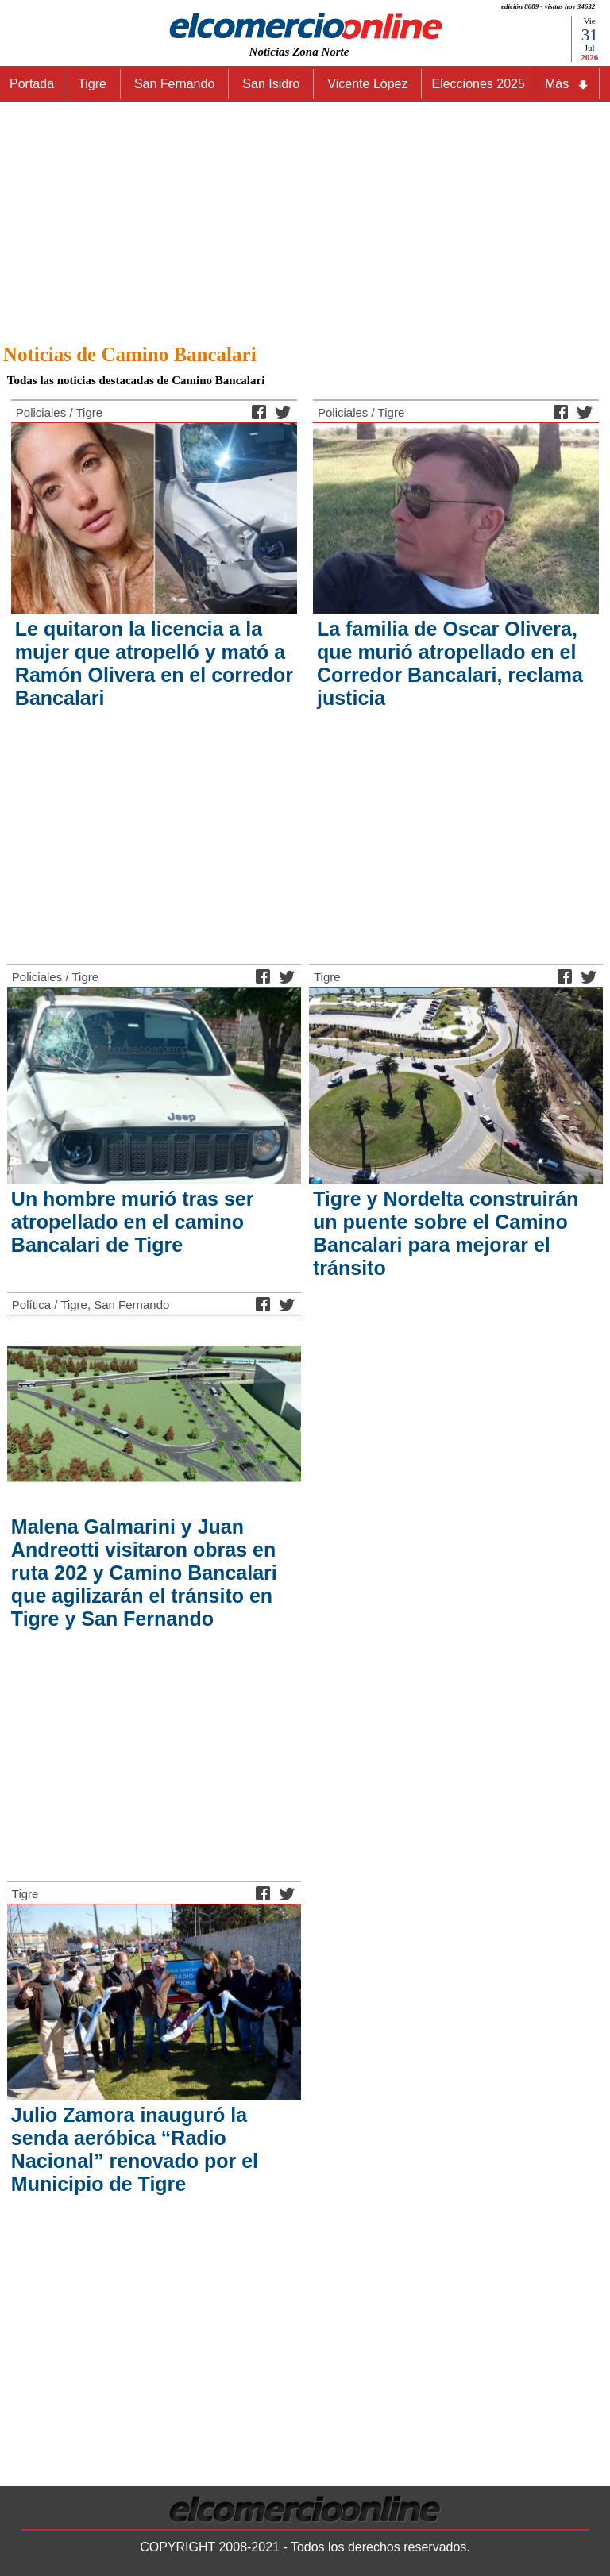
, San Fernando (128, 1304)
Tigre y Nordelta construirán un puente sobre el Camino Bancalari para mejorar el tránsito (445, 1233)
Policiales (41, 412)
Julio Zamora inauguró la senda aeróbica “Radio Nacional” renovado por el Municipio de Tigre (134, 2149)
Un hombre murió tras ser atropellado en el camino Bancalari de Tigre (132, 1222)
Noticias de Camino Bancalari (130, 354)
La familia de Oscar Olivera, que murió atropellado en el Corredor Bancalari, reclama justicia (450, 663)
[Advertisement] (305, 218)
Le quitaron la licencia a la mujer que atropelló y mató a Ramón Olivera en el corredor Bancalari (154, 663)
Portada (32, 83)
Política (31, 1304)
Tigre (88, 412)
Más (567, 84)
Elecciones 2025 (477, 83)
